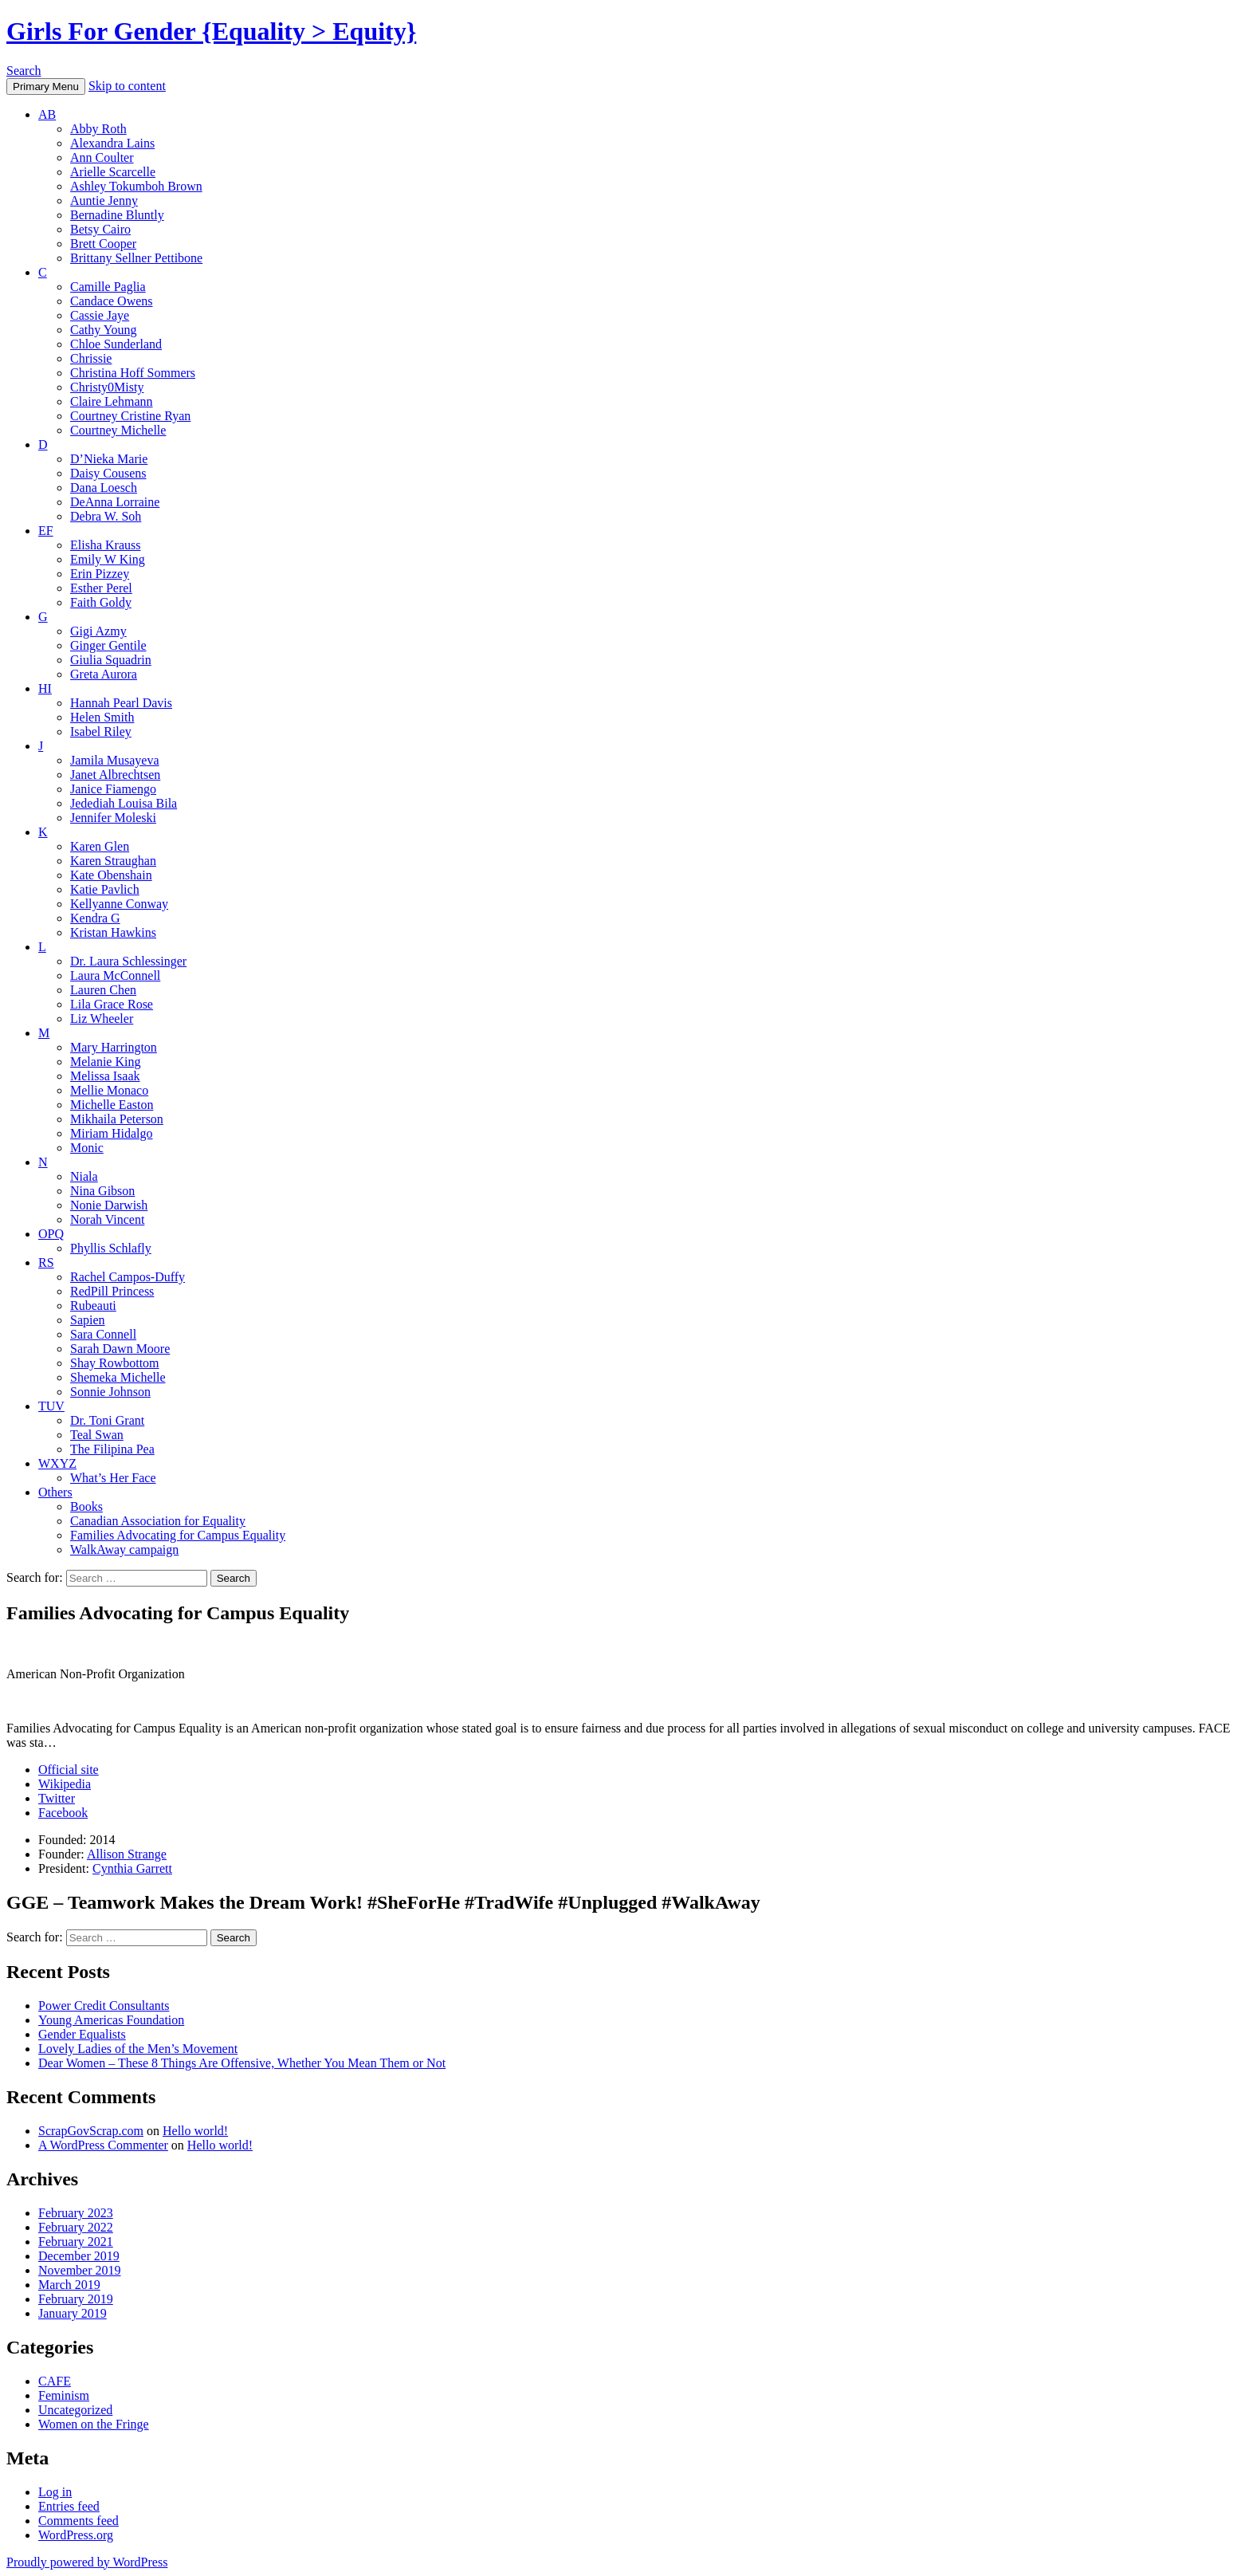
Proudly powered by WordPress (86, 2562)
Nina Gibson (102, 1191)
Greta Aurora (103, 674)
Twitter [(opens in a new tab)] (56, 1798)
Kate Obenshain (111, 875)
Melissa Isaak (105, 1076)
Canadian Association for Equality (157, 1521)
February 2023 (75, 2213)
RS (46, 1262)
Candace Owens (111, 301)
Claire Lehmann (111, 401)
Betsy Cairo (100, 229)
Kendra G (95, 918)
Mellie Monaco (109, 1090)
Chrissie (91, 358)
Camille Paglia (108, 286)
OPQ (51, 1234)
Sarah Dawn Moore (120, 1348)
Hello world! (195, 2130)
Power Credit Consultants (103, 2005)
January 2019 (72, 2313)
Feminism (63, 2395)
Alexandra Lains (112, 143)
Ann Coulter (102, 157)
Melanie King (105, 1061)
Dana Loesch (103, 487)
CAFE (54, 2381)
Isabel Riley (101, 731)
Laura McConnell (115, 975)
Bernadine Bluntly (117, 215)
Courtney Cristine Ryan (130, 416)
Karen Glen (99, 846)
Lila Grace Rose (111, 1004)
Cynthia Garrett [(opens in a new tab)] (132, 1868)
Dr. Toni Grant (107, 1420)
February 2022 (75, 2227)
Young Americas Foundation (111, 2020)
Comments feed (78, 2520)
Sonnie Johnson (110, 1391)
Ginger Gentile (108, 645)
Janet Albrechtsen (115, 774)
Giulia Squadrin (110, 660)
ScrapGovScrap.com (90, 2130)
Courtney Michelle (118, 430)
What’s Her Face (113, 1478)
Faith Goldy (101, 602)
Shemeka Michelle (118, 1377)
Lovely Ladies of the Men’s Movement (138, 2048)
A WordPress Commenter (103, 2145)
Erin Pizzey (99, 573)
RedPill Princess (112, 1291)
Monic (87, 1147)
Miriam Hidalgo (111, 1133)
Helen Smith (102, 717)
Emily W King (107, 559)
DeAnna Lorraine (114, 502)
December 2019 (79, 2256)
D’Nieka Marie (108, 459)
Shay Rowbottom (114, 1363)
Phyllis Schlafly (110, 1248)
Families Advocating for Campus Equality (177, 1535)
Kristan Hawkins (113, 932)
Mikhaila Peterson (116, 1119)
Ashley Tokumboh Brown (136, 186)
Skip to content (127, 85)
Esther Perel (101, 588)
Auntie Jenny (104, 200)
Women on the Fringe (93, 2424)
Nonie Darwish (108, 1205)
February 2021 (75, 2241)
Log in (55, 2492)
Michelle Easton (111, 1104)
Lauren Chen (103, 990)
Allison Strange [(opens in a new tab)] (127, 1854)
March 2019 (69, 2284)
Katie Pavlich (104, 889)
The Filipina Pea (112, 1449)
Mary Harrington (113, 1047)
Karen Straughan (113, 860)
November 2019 (79, 2270)
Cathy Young (103, 329)
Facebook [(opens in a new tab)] (63, 1812)
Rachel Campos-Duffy (127, 1277)
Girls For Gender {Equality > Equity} (211, 31)
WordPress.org (75, 2535)
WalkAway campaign (124, 1549)
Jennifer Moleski (113, 817)
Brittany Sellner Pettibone (136, 258)
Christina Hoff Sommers (132, 373)
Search (23, 70)
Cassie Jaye (99, 315)
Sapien (87, 1320)
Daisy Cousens (108, 473)
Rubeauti (93, 1305)
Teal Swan (97, 1434)
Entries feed (69, 2506)
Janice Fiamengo (113, 789)
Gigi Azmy (98, 631)
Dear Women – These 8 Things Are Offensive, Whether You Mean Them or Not (242, 2063)
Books (86, 1506)
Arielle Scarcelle (112, 172)
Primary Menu (46, 86)
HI (45, 688)
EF (45, 530)
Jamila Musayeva (114, 760)
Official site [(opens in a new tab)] (68, 1769)
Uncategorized (75, 2410)
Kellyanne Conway (119, 903)
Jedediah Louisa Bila (123, 803)
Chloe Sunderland (116, 344)
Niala (84, 1176)
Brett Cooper (103, 243)
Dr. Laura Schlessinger (128, 961)
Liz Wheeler (101, 1018)
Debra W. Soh (105, 516)
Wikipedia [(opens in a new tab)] (64, 1784)
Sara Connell (103, 1334)
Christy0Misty (106, 387)
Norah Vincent (107, 1219)
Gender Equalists (82, 2034)
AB (47, 114)
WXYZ (57, 1463)
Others (55, 1492)
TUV (51, 1406)
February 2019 (75, 2299)
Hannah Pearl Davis (121, 703)
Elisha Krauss (105, 545)
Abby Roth (98, 129)
